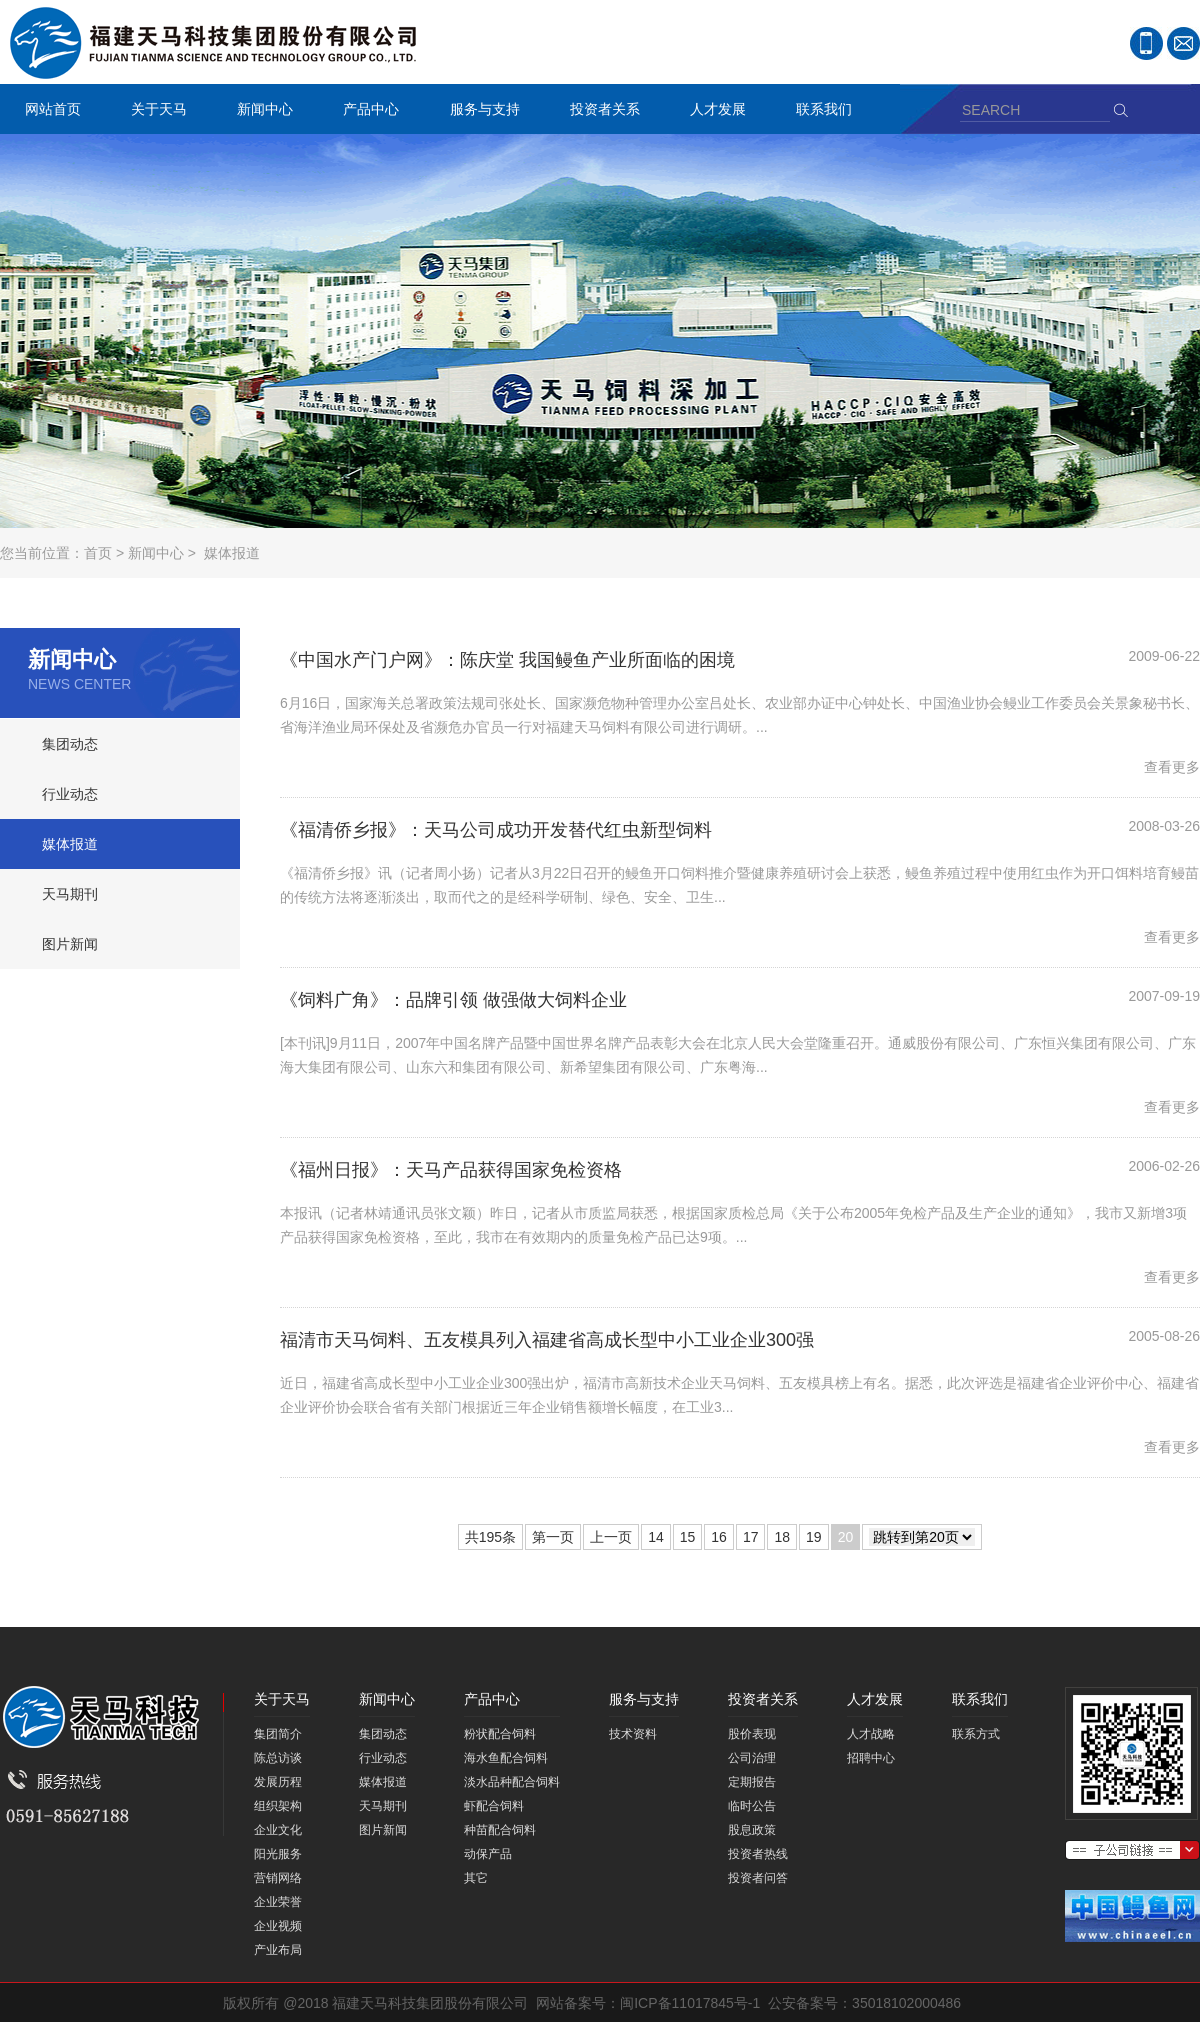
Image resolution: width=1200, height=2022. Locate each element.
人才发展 (713, 111)
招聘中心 (871, 1758)
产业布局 (278, 1950)
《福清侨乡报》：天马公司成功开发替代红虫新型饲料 (496, 830)
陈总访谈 (278, 1758)
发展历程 (278, 1782)
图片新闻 (70, 944)
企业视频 (278, 1926)
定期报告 (752, 1782)
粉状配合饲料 (500, 1734)
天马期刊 (70, 894)
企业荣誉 (278, 1902)
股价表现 (752, 1734)
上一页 (611, 1537)
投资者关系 (600, 111)
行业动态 (70, 794)
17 (751, 1537)
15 (688, 1537)
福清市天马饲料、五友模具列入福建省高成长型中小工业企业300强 (547, 1340)
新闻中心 (260, 111)
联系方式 (976, 1734)
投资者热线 (758, 1854)
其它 (476, 1878)
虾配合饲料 (494, 1806)
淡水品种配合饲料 (512, 1782)
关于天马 (154, 111)
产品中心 (366, 111)
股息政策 (752, 1830)
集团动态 (70, 744)
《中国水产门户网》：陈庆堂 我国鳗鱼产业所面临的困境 (507, 660)
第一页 (553, 1537)
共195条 (490, 1537)
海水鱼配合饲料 (506, 1758)
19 (814, 1537)
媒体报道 (232, 553)
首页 (98, 553)
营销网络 (278, 1878)
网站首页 (53, 109)
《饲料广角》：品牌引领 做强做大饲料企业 (453, 1000)
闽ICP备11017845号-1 (690, 2003)
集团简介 (278, 1734)
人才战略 (871, 1734)
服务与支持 (480, 111)
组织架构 (278, 1806)
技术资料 (633, 1734)
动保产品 (488, 1854)
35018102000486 (906, 2003)
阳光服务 (278, 1854)
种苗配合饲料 (500, 1830)
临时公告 (752, 1806)
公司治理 (752, 1758)
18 (782, 1537)
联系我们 (819, 111)
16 (719, 1537)
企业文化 (278, 1830)
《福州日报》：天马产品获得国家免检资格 (451, 1170)
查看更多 (1172, 767)
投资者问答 (758, 1878)
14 (656, 1537)
